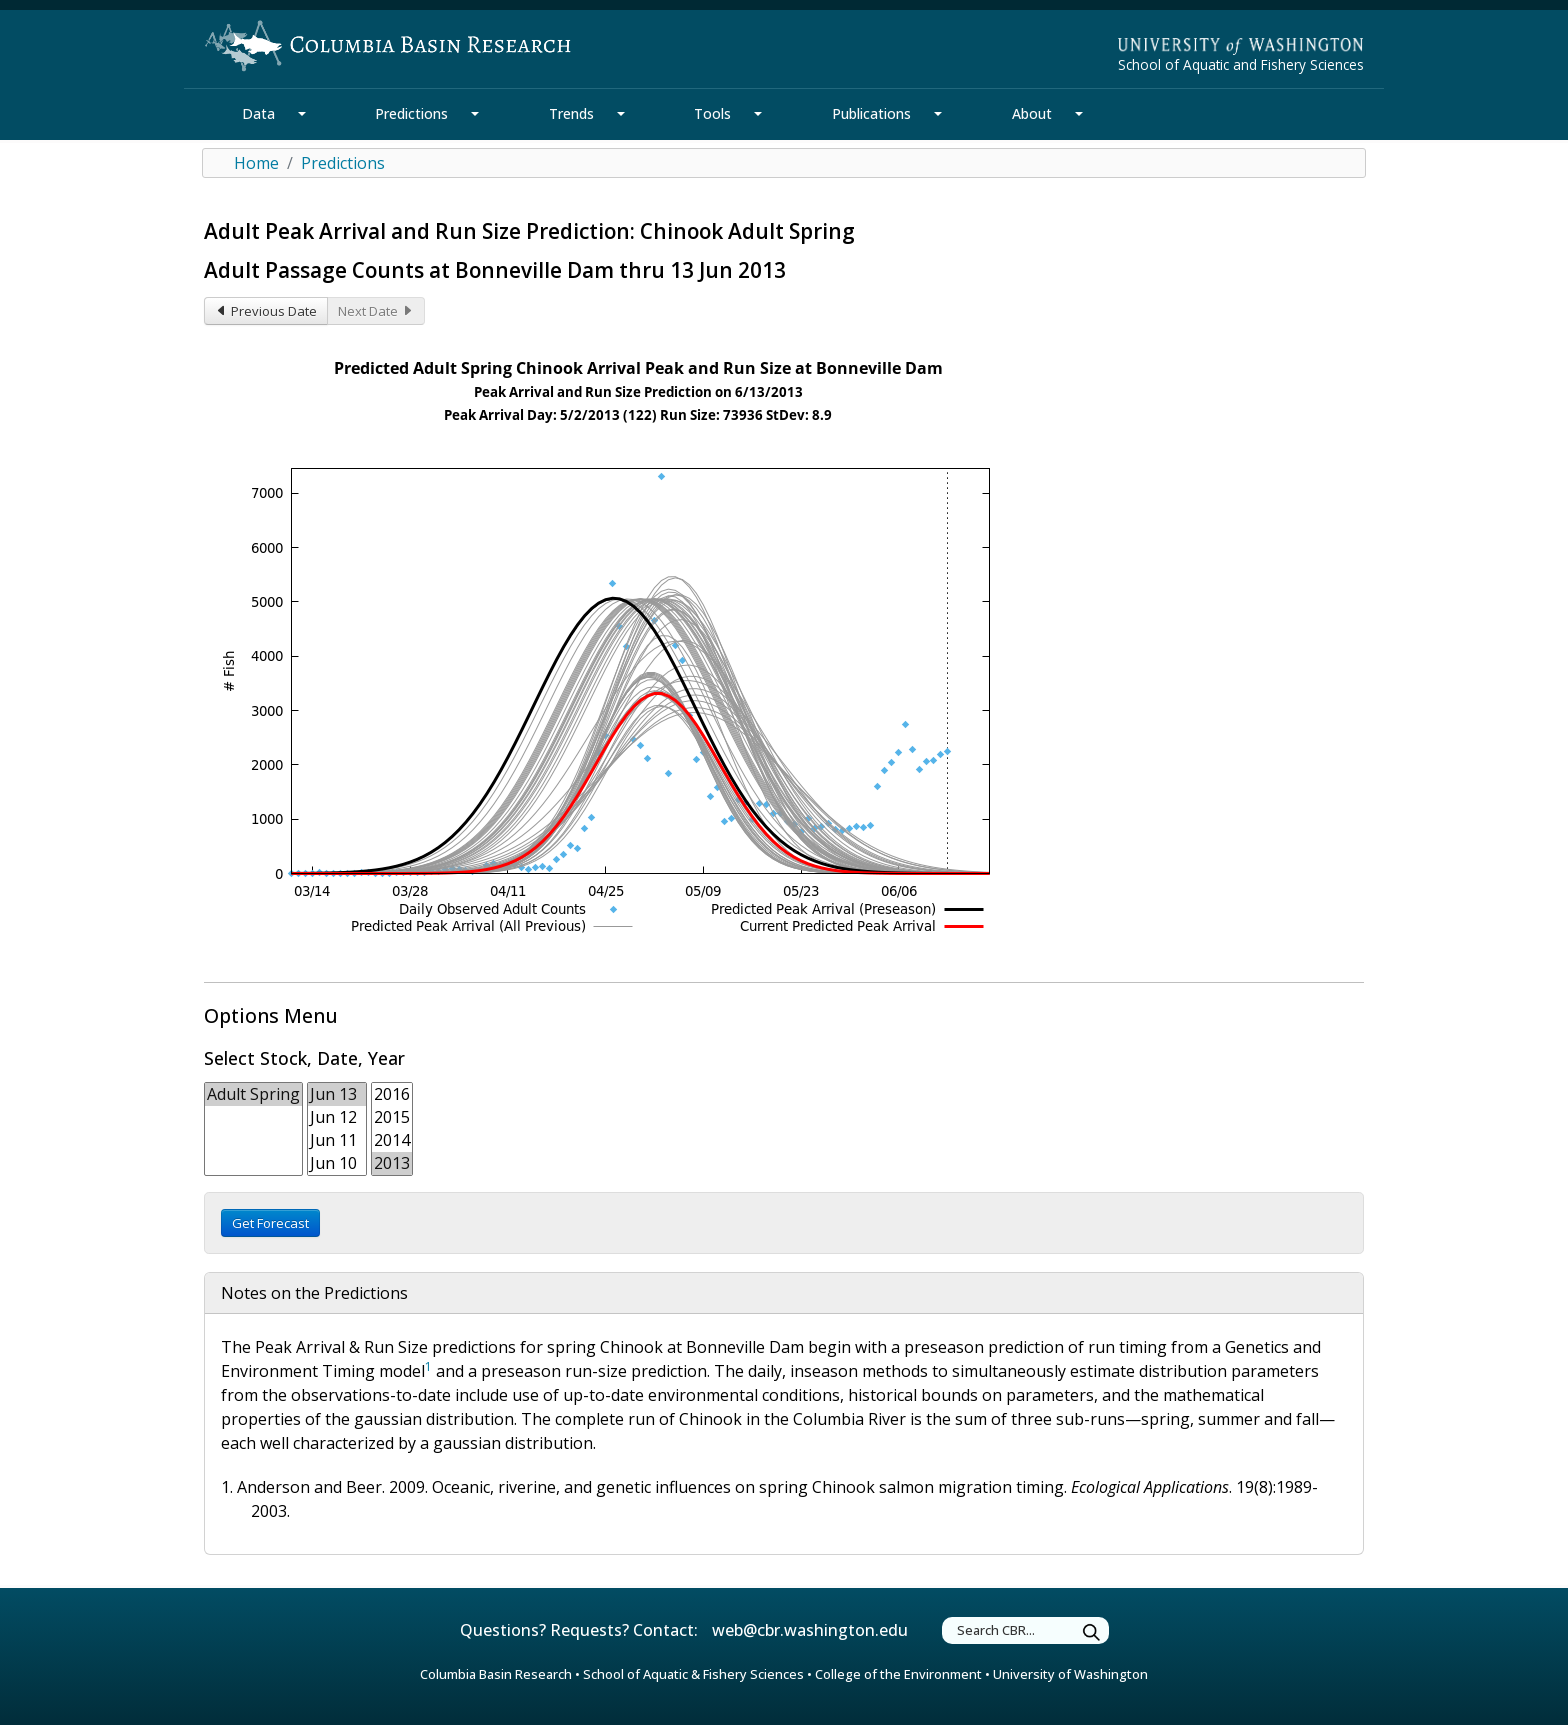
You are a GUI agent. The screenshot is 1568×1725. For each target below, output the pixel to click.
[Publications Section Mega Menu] (938, 114)
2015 (392, 1117)
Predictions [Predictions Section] (411, 113)
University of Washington (1070, 1674)
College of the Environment (898, 1674)
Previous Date (266, 311)
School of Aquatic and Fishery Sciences (1241, 64)
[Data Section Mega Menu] (302, 114)
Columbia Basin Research (496, 1674)
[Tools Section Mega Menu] (758, 114)
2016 (392, 1094)
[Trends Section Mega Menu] (621, 114)
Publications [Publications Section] (871, 113)
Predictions (343, 163)
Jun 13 (337, 1094)
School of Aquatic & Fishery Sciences (693, 1674)
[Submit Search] (1092, 1633)
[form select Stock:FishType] (253, 1129)
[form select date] (337, 1129)
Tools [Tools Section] (712, 113)
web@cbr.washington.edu (810, 1630)
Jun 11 (337, 1140)
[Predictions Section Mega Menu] (475, 114)
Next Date (376, 311)
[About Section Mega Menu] (1079, 114)
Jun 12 (337, 1117)
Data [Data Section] (258, 113)
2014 (392, 1140)
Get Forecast (270, 1223)
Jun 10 (337, 1163)
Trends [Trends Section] (571, 113)
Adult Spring (253, 1094)
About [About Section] (1032, 113)
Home (256, 163)
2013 (392, 1163)
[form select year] (392, 1129)
